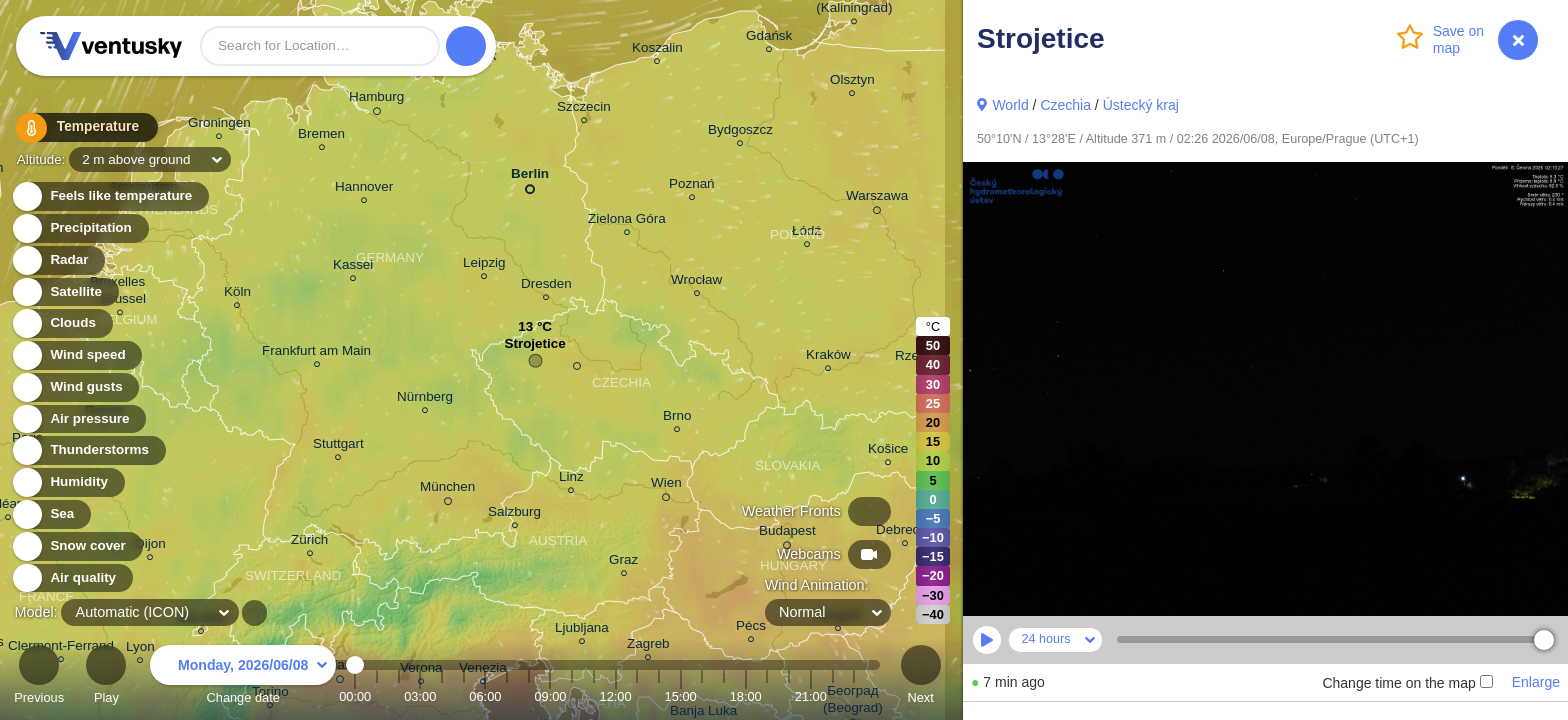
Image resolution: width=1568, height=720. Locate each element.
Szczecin (584, 109)
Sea (50, 514)
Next (921, 677)
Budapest (787, 534)
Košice (888, 451)
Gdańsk (769, 38)
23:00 (854, 696)
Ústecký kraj (1141, 105)
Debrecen (905, 532)
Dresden (546, 286)
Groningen (219, 125)
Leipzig (484, 265)
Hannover (364, 189)
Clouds (61, 323)
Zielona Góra (627, 221)
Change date (243, 677)
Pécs (751, 628)
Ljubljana (582, 630)
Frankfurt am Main (316, 353)
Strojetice (534, 348)
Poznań (692, 186)
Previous (39, 677)
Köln (237, 294)
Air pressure (78, 419)
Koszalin (657, 50)
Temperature (79, 129)
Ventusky (108, 46)
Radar (58, 260)
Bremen (321, 136)
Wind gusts (75, 387)
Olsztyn (852, 82)
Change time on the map (1407, 683)
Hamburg (376, 100)
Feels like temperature (109, 196)
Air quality (71, 578)
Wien (666, 486)
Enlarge (1536, 682)
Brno (677, 418)
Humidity (67, 482)
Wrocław (696, 282)
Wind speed (76, 355)
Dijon (150, 546)
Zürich (309, 542)
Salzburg (514, 514)
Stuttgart (338, 446)
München (447, 490)
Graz (623, 562)
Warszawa (877, 199)
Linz (571, 479)
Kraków (828, 357)
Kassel (353, 267)
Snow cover (76, 546)
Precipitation (79, 228)
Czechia (1065, 105)
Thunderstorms (88, 450)
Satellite (64, 292)
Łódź (806, 233)
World (1010, 105)
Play (106, 677)
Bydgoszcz (740, 132)
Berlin (530, 177)
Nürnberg (425, 399)
